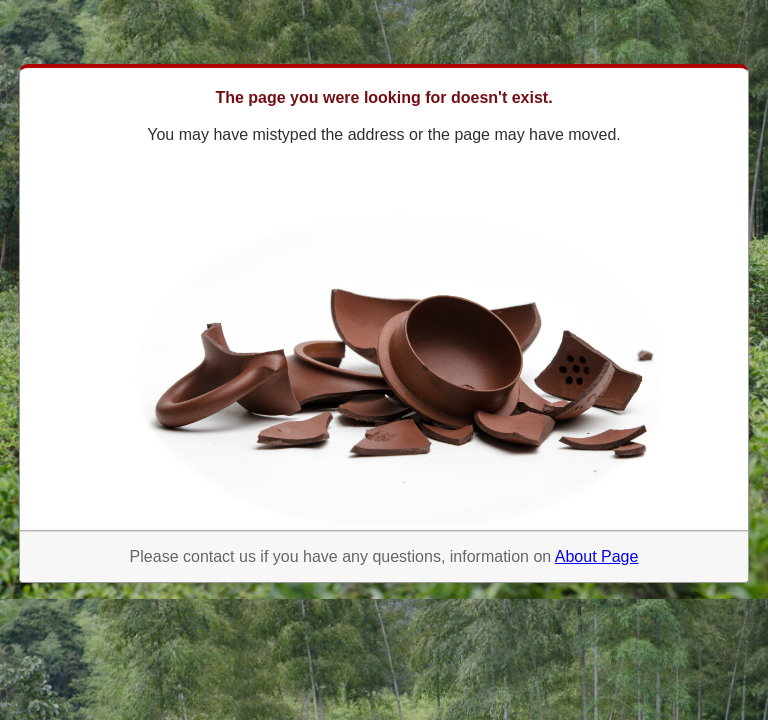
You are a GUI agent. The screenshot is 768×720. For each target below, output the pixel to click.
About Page (597, 556)
